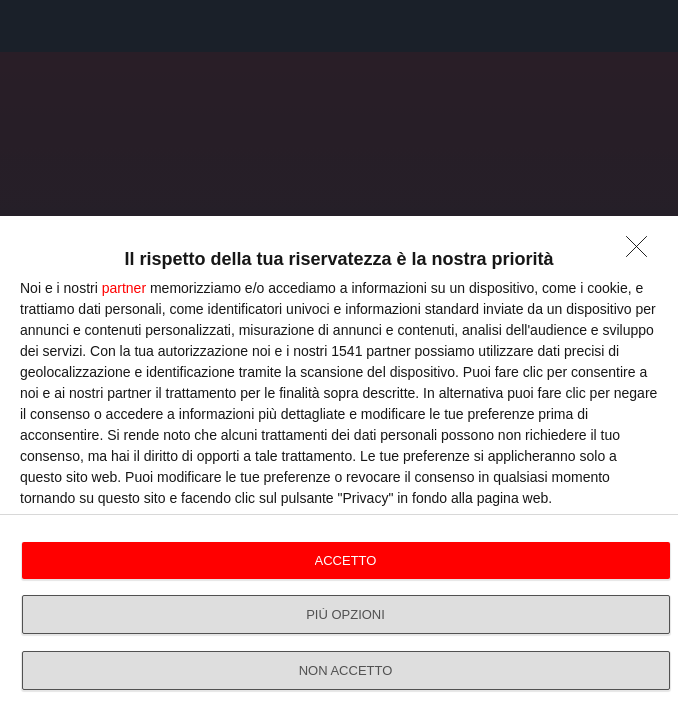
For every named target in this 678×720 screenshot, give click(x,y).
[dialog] (339, 468)
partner (124, 288)
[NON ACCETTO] (642, 252)
